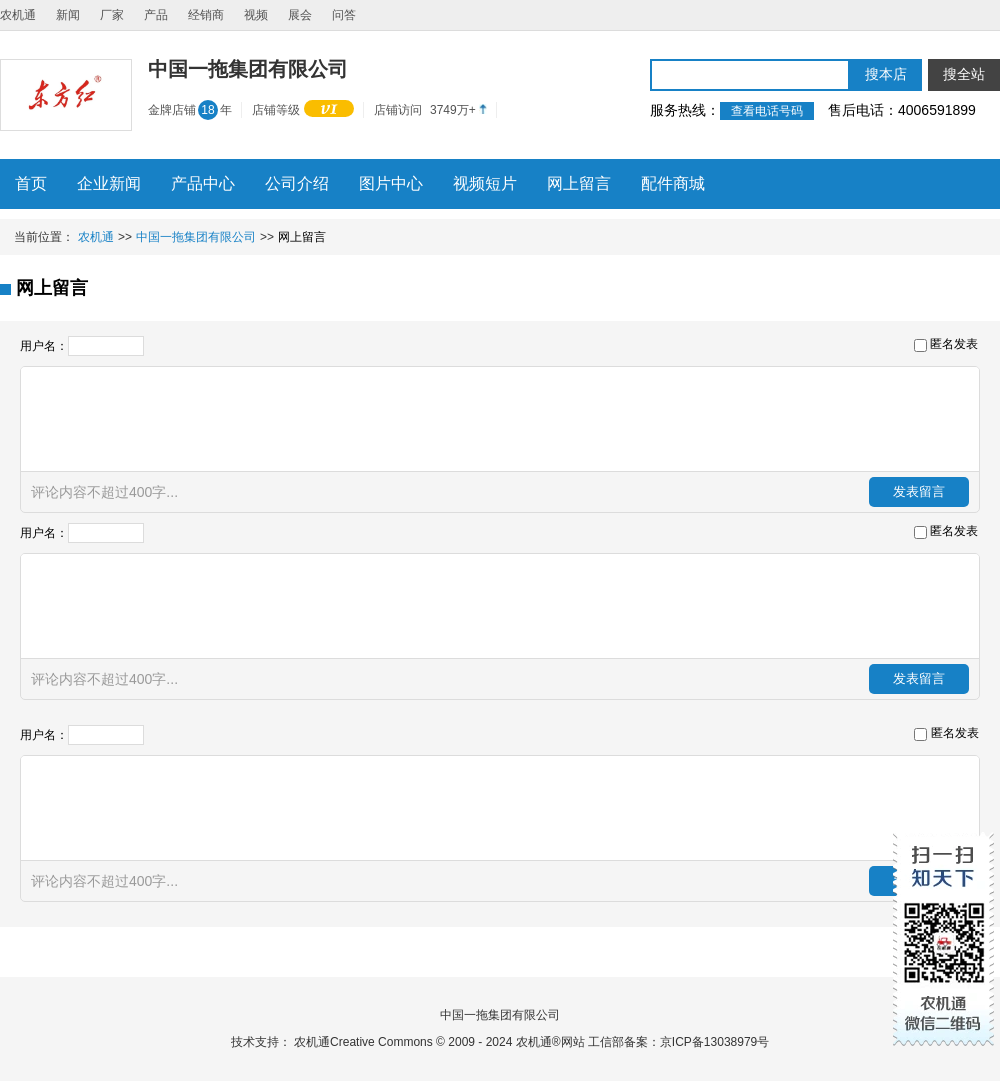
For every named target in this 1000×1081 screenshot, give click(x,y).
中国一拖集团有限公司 (196, 237)
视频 (256, 15)
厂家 (112, 15)
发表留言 (919, 491)
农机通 (18, 15)
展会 (300, 15)
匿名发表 (954, 344)
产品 (156, 15)
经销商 (206, 15)
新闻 (68, 15)
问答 (344, 15)
